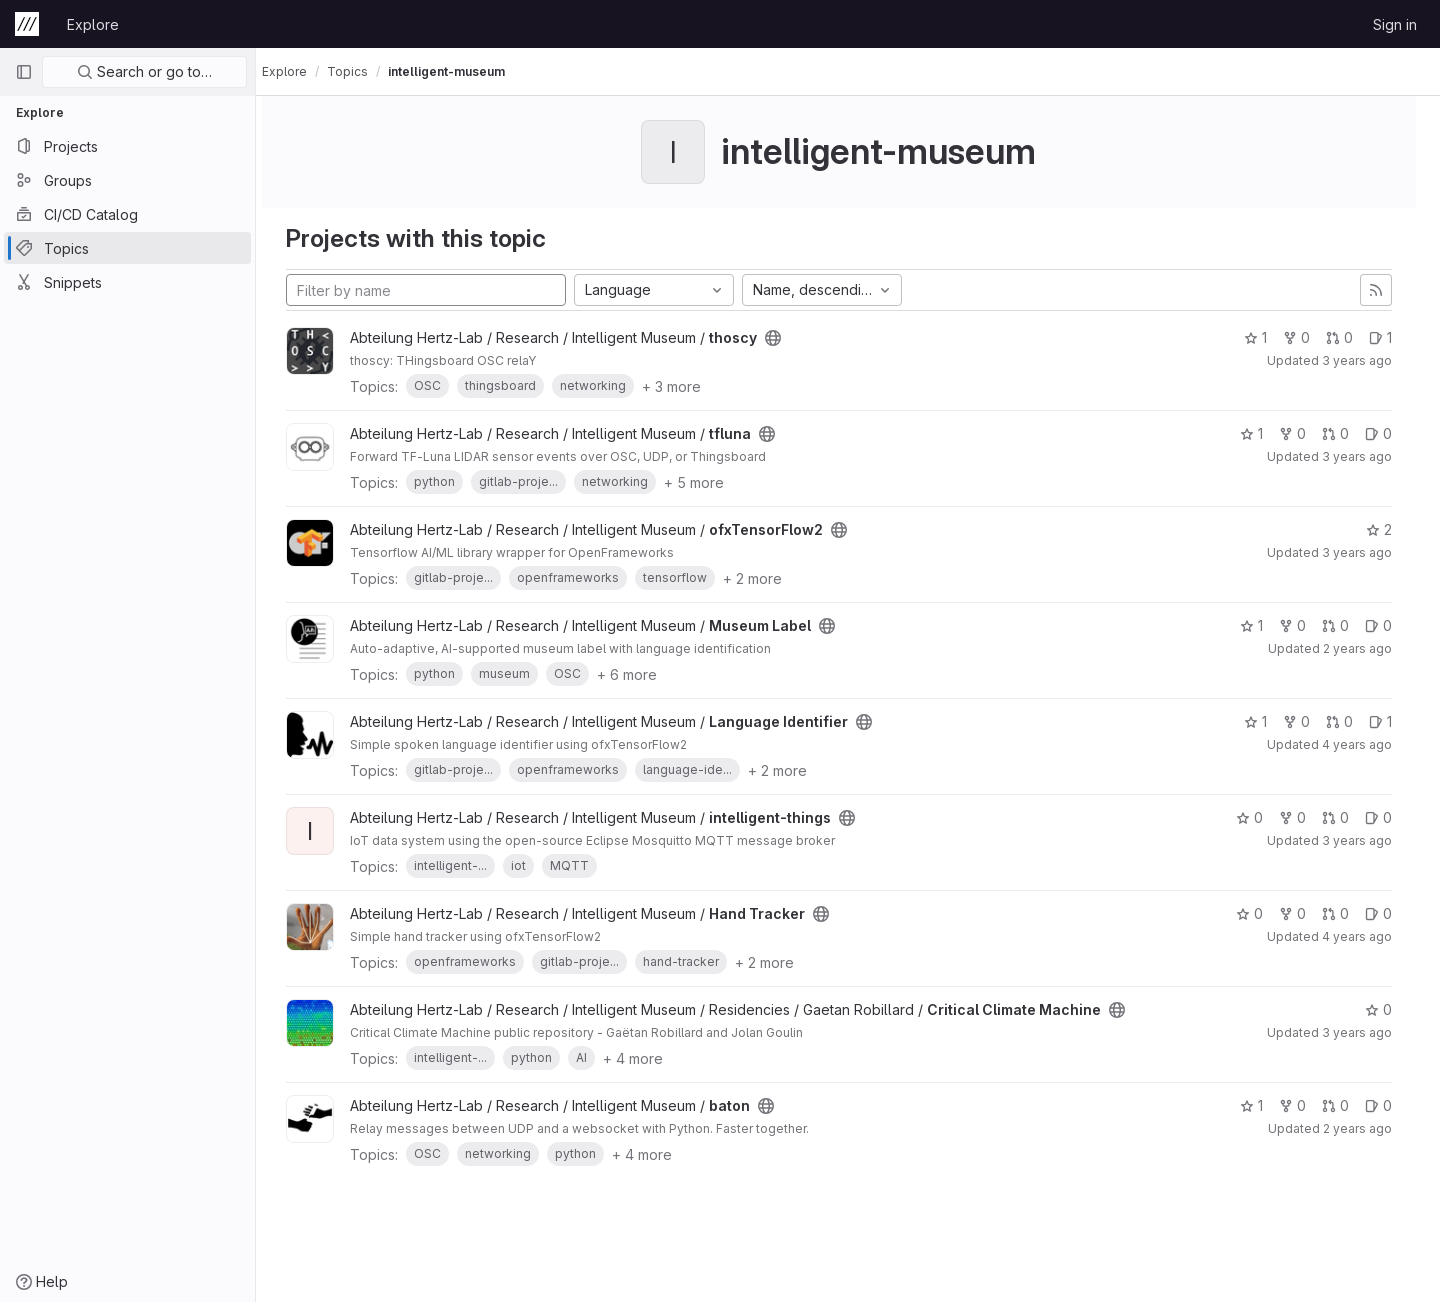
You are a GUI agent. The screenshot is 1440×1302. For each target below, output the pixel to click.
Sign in (1395, 24)
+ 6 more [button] (645, 674)
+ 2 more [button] (770, 578)
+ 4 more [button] (651, 1058)
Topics (365, 71)
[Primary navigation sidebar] (24, 72)
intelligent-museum (464, 71)
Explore (93, 24)
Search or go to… (144, 71)
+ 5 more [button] (712, 482)
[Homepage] (27, 24)
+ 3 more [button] (689, 386)
